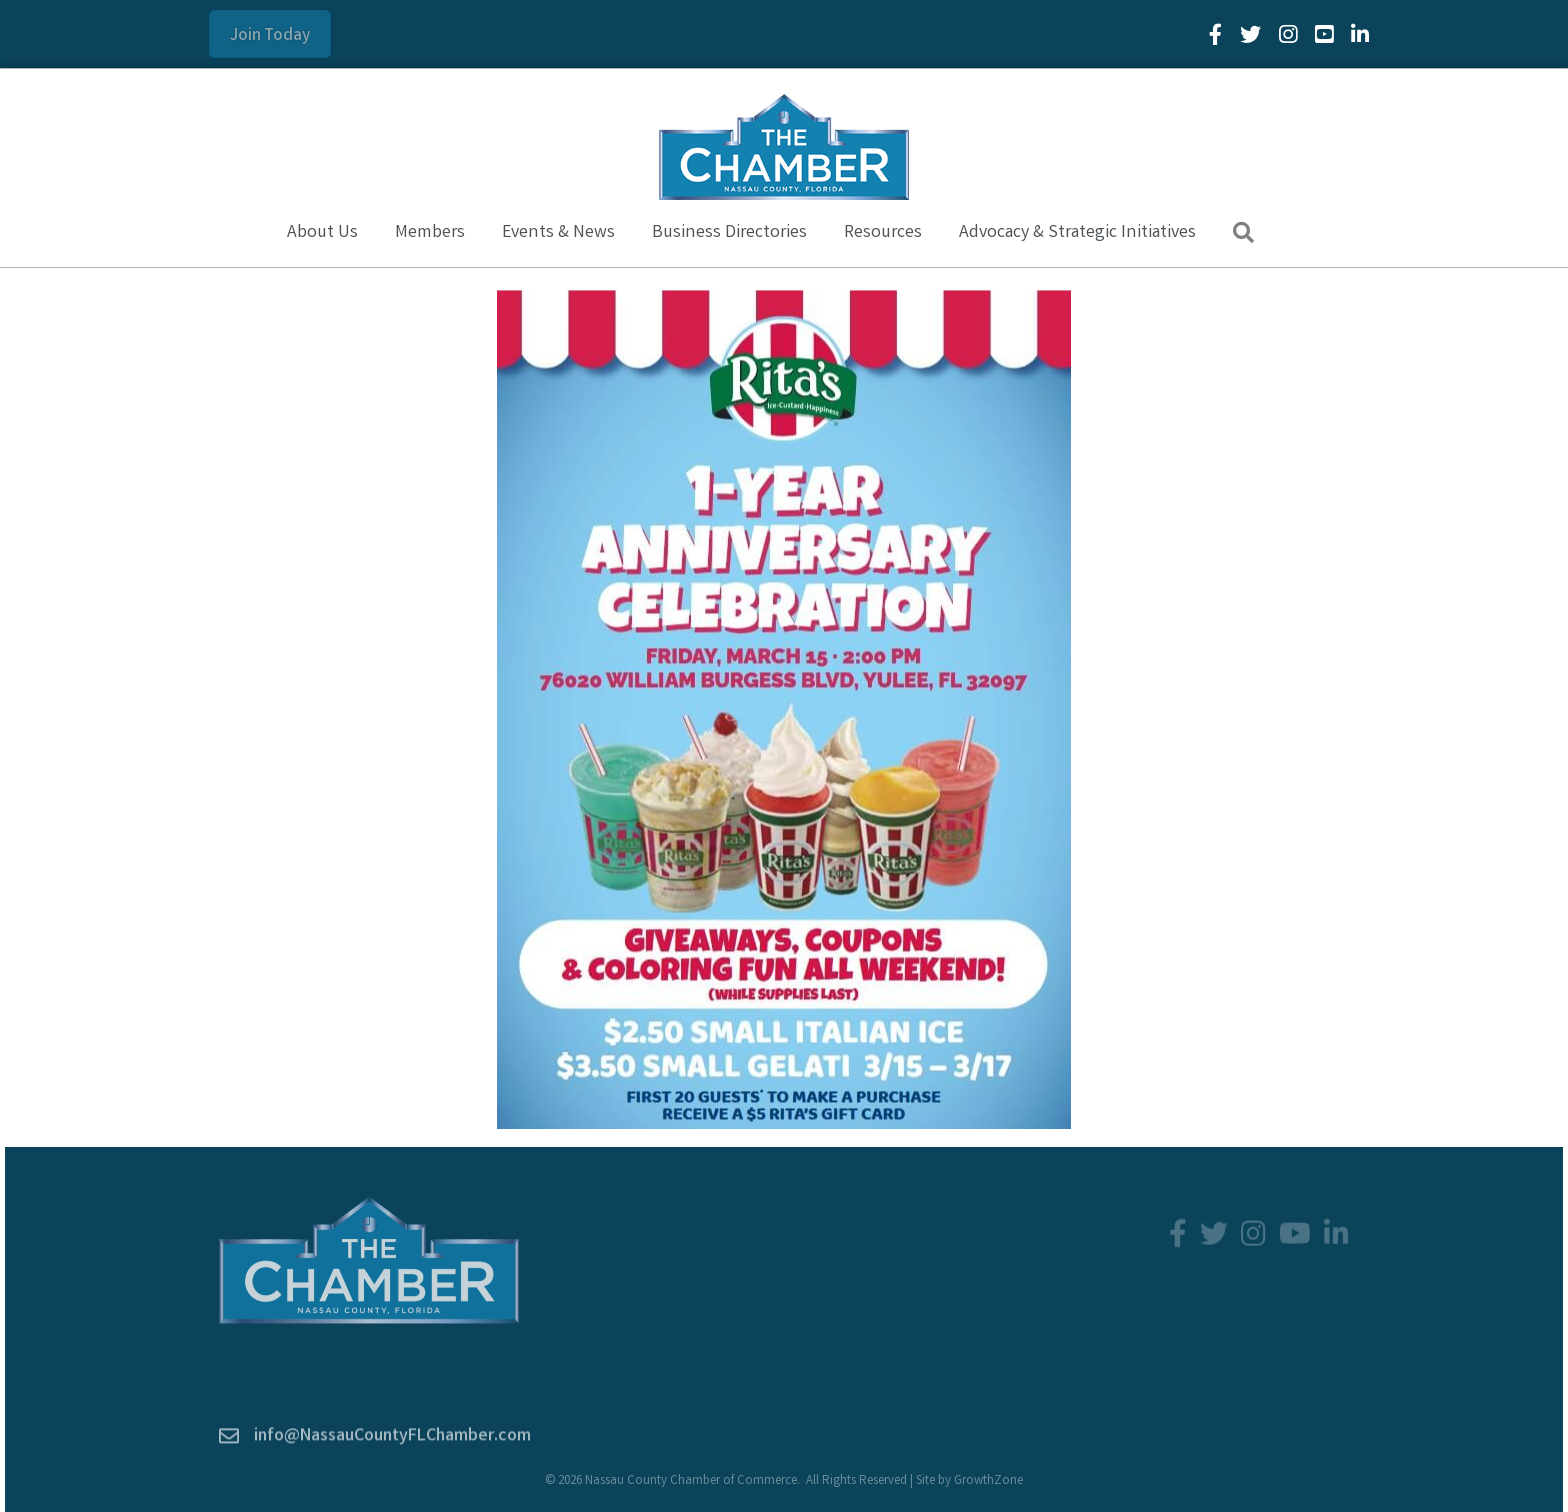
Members (430, 233)
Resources (883, 233)
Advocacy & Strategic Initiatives (1077, 233)
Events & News (558, 233)
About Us (322, 233)
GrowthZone (988, 1481)
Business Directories (729, 233)
